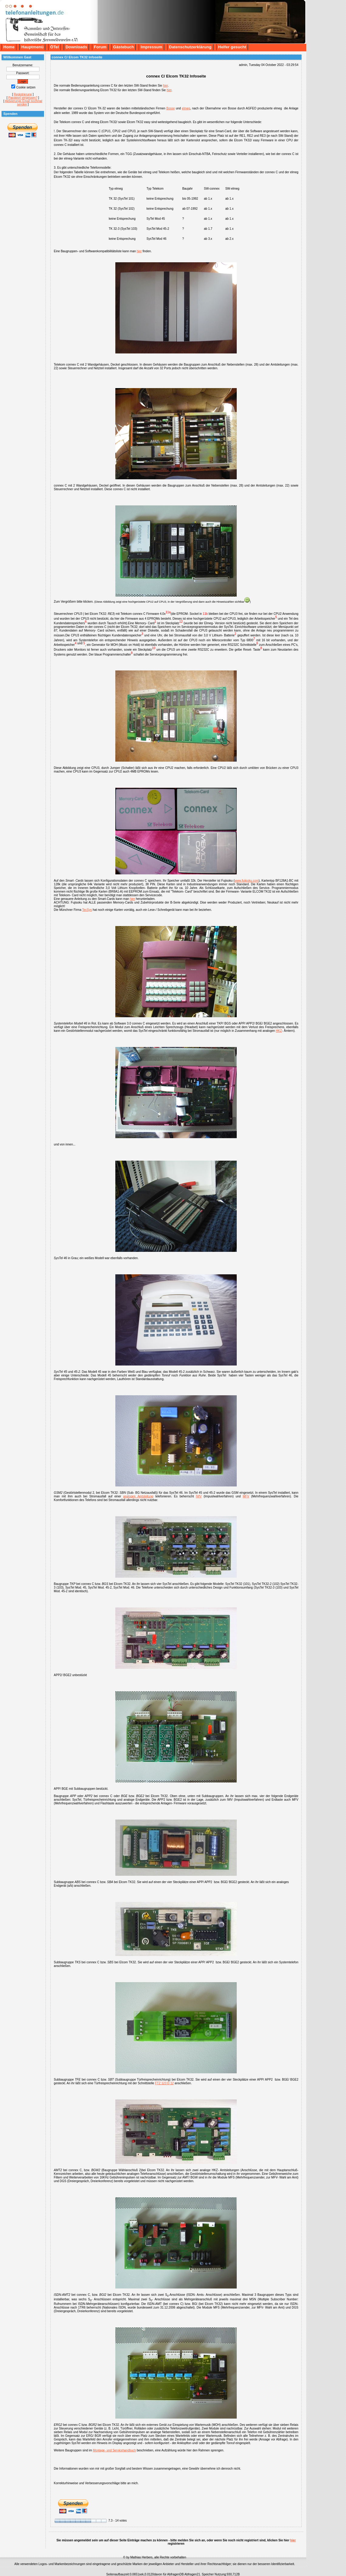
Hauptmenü (32, 47)
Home (9, 47)
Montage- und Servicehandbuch (114, 2450)
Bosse (170, 108)
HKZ (279, 1030)
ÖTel (54, 47)
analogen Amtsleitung (138, 1496)
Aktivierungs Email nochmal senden (23, 102)
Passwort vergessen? (22, 97)
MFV (246, 1496)
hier (165, 85)
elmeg (186, 108)
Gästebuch (123, 47)
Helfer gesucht (232, 47)
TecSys (87, 909)
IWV (199, 1496)
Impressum (151, 47)
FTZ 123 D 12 (164, 2083)
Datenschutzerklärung (190, 47)
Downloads (76, 47)
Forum (100, 47)
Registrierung (23, 94)
